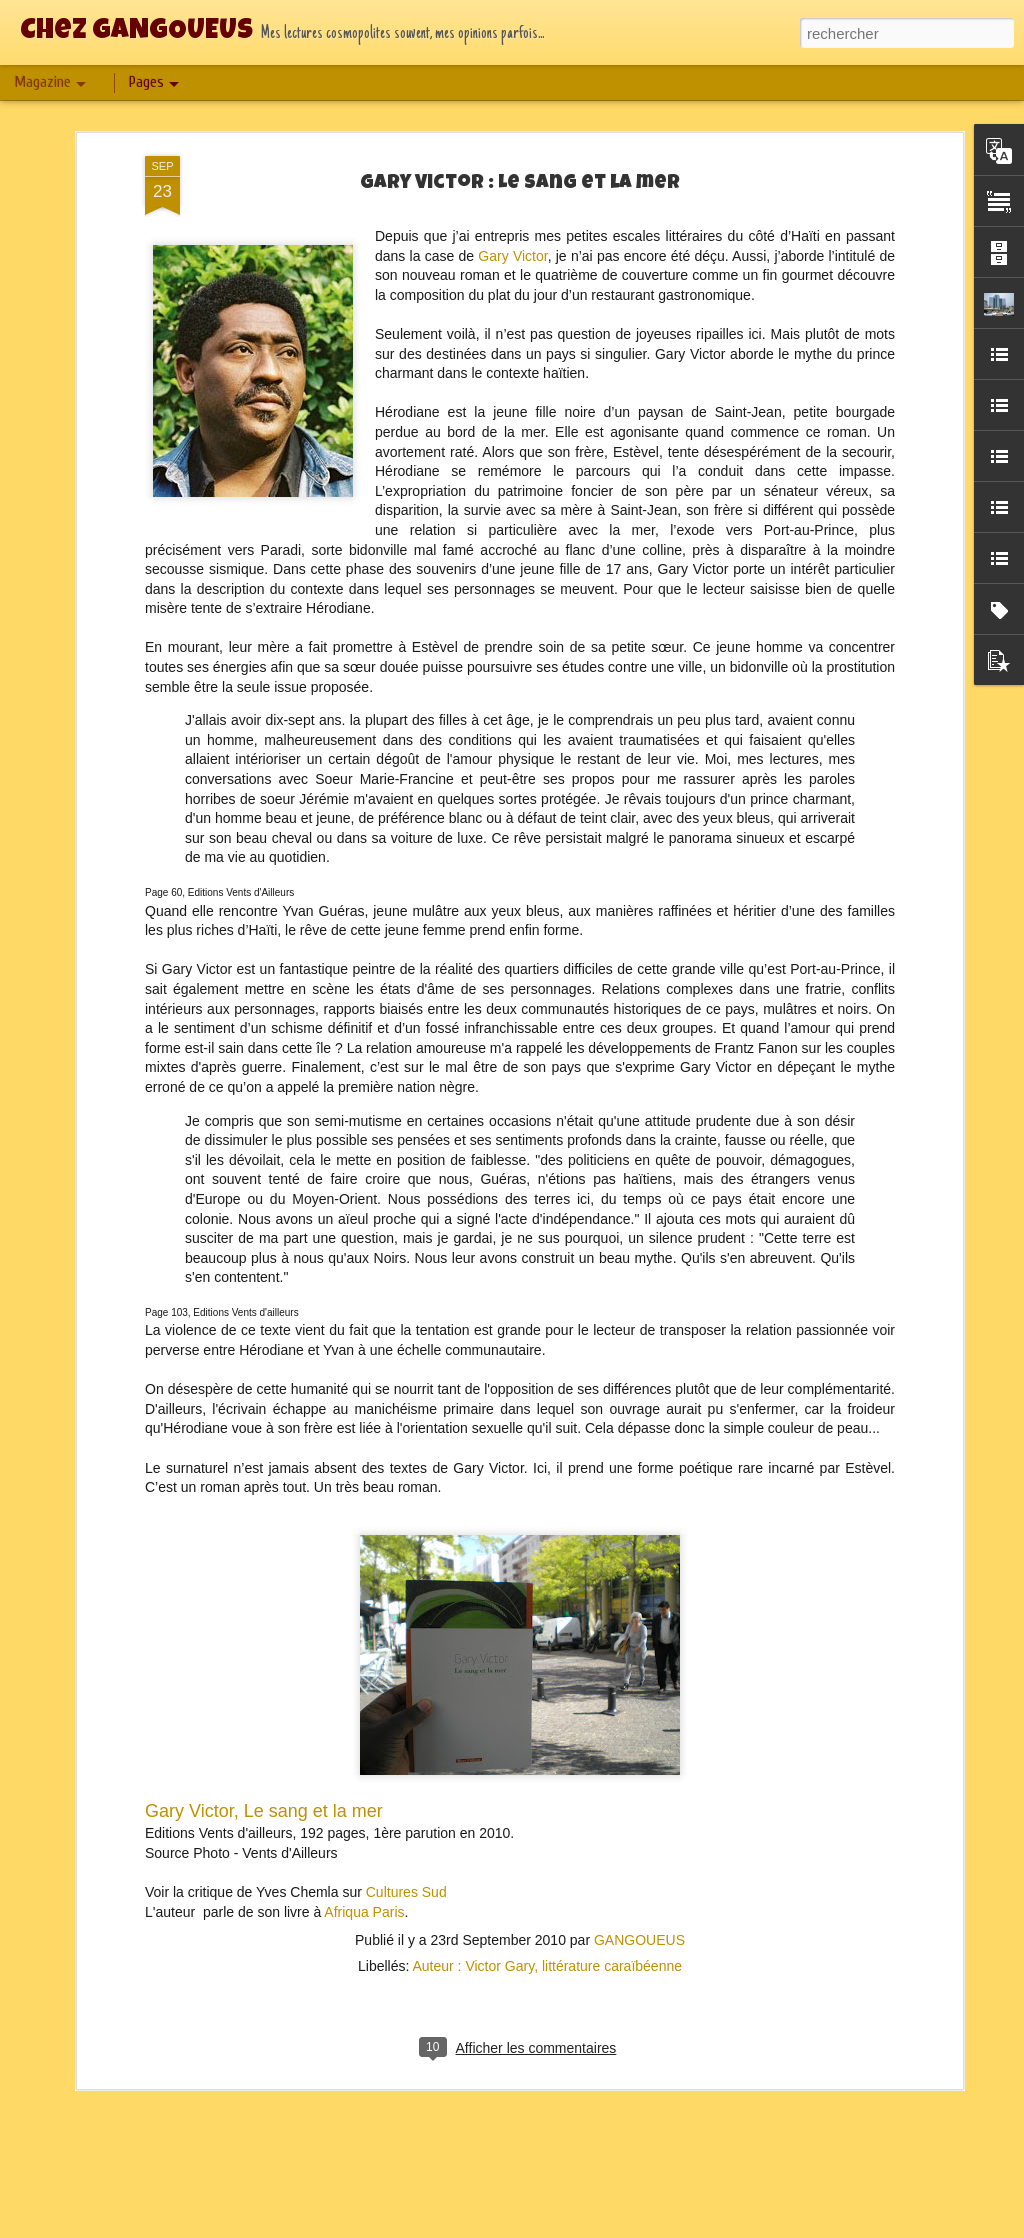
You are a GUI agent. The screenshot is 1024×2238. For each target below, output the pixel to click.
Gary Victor (512, 219)
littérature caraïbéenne (612, 1930)
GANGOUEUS (639, 1904)
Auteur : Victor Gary (473, 1930)
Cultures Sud (406, 1856)
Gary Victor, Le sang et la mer (264, 1775)
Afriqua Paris (364, 1875)
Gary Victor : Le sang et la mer (520, 148)
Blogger (628, 2227)
